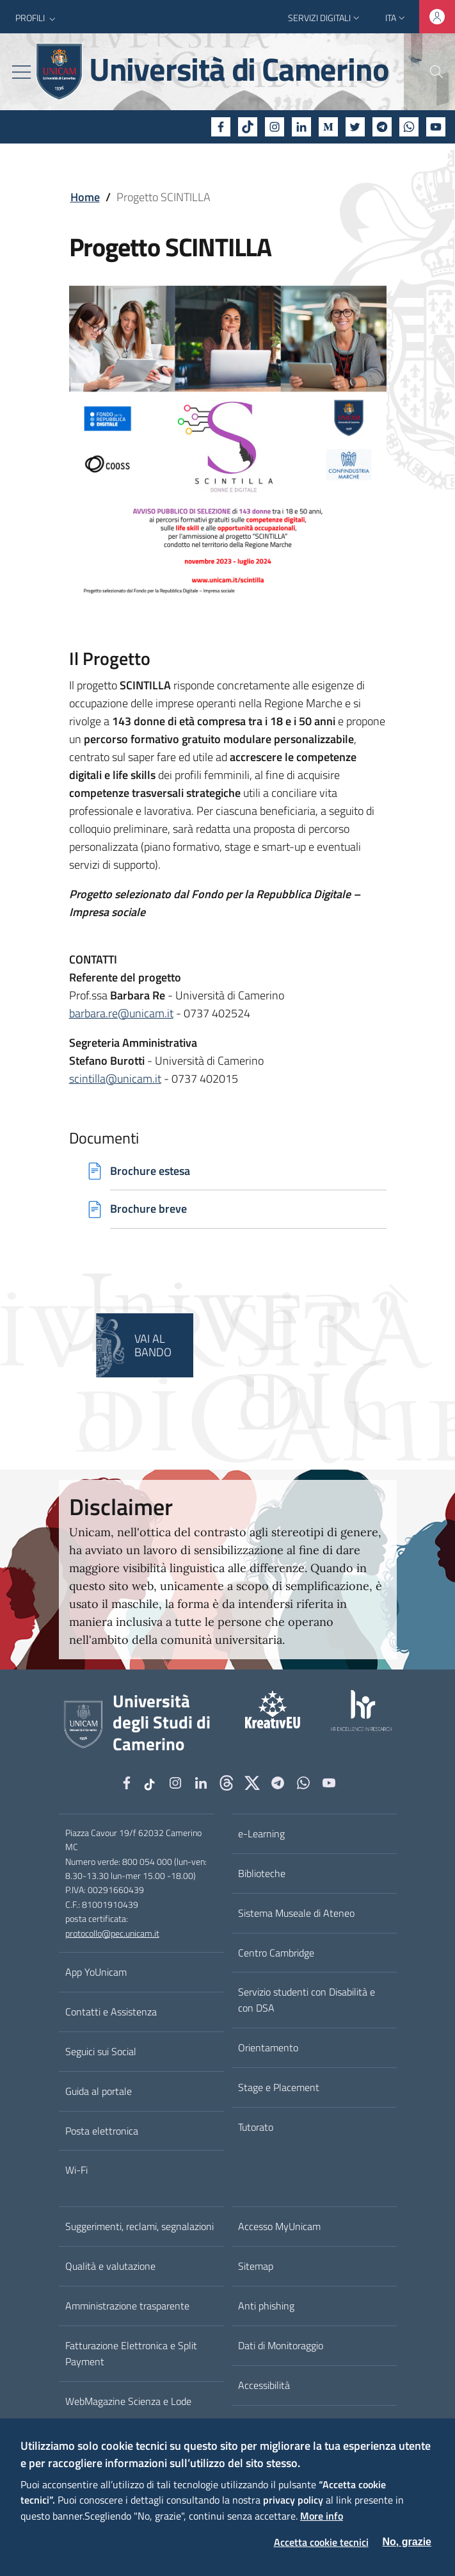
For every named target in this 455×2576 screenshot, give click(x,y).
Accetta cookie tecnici (321, 2542)
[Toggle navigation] (21, 72)
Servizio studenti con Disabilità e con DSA (306, 2001)
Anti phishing (266, 2306)
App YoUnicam (96, 1972)
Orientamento (268, 2048)
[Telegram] (382, 126)
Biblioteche (261, 1874)
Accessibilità (264, 2385)
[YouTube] (435, 126)
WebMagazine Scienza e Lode (128, 2401)
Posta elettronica (101, 2131)
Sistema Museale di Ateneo (296, 1913)
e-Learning (261, 1834)
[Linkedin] (301, 126)
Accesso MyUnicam (279, 2227)
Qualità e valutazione (110, 2266)
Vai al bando (153, 1346)
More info (321, 2515)
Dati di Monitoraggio (280, 2346)
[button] (36, 18)
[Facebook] (220, 126)
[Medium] (328, 126)
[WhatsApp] (409, 126)
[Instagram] (274, 126)
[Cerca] (428, 71)
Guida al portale (98, 2091)
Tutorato (255, 2127)
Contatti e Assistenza (111, 2012)
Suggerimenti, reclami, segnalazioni (139, 2227)
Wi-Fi (76, 2171)
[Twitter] (355, 126)
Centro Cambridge (276, 1953)
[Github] (226, 1785)
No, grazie (407, 2541)
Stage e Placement (278, 2088)
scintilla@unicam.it (115, 1078)
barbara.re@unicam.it (121, 1013)
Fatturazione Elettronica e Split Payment (131, 2354)
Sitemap (255, 2266)
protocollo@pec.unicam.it (112, 1934)
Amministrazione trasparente (127, 2306)
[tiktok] (247, 126)
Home (85, 197)
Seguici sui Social (100, 2052)
